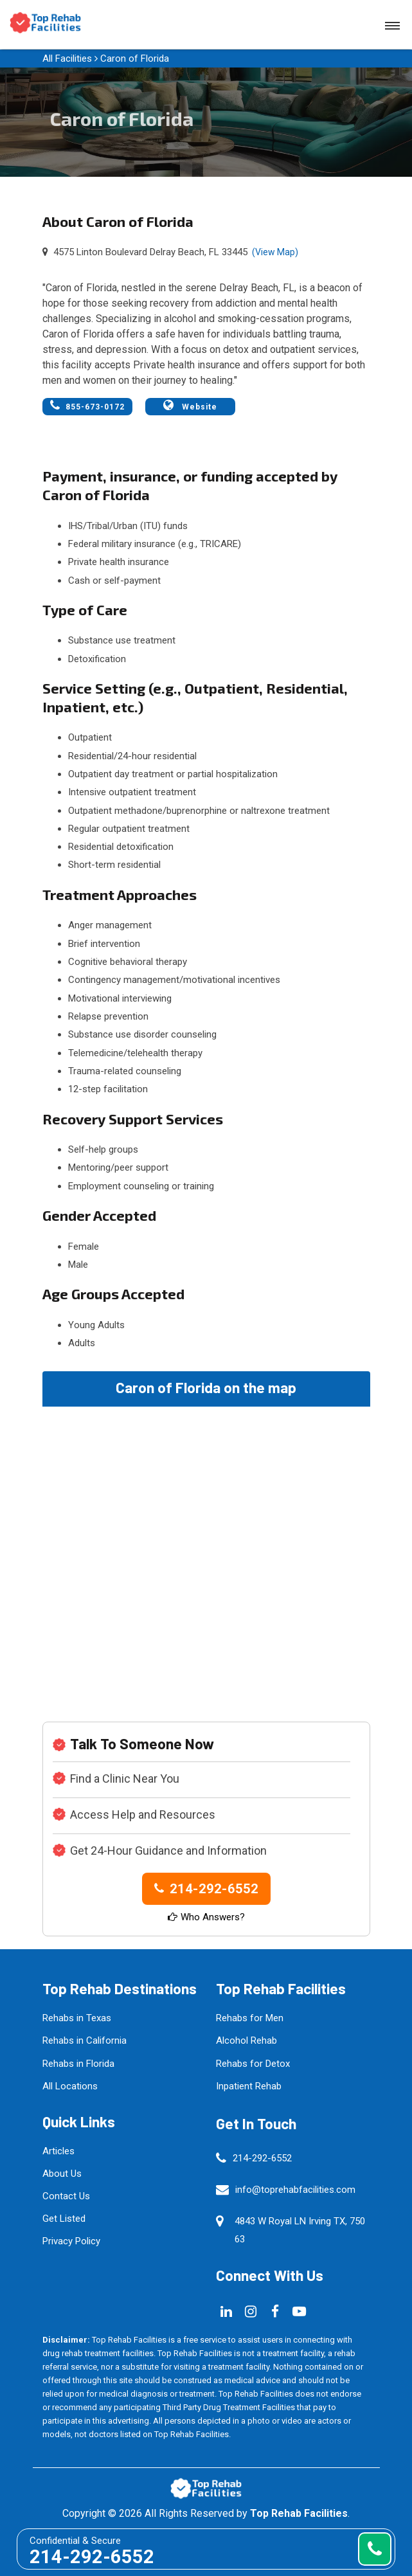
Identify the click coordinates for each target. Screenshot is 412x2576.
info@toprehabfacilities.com (295, 2189)
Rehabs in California (84, 2040)
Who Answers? (206, 1917)
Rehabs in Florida (78, 2063)
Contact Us (66, 2196)
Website (190, 405)
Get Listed (63, 2218)
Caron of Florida (134, 58)
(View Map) (275, 252)
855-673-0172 (87, 405)
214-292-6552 (206, 1888)
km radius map (206, 1551)
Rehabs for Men (249, 2018)
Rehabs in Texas (76, 2018)
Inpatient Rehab (249, 2086)
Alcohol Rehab (246, 2040)
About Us (62, 2173)
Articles (58, 2151)
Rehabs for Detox (253, 2063)
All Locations (70, 2086)
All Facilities (67, 58)
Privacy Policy (71, 2241)
